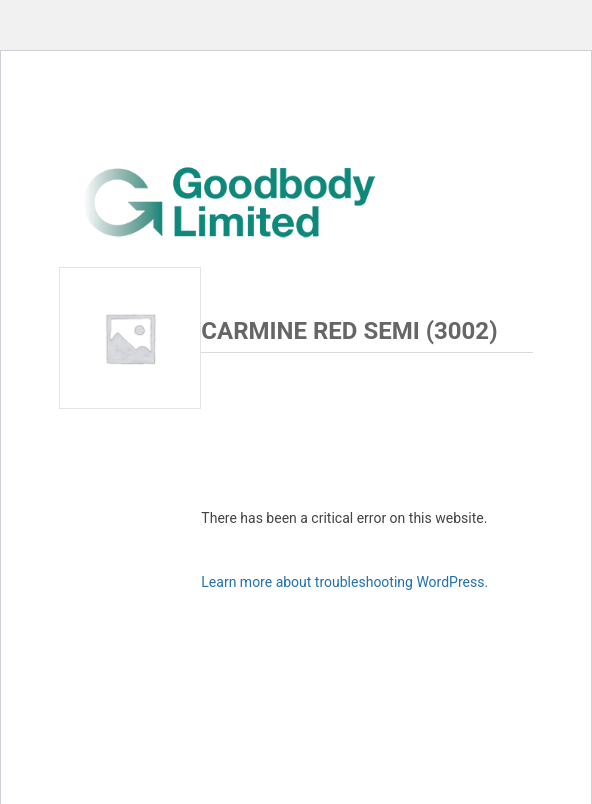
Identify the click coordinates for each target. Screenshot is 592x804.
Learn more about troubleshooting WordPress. (344, 582)
